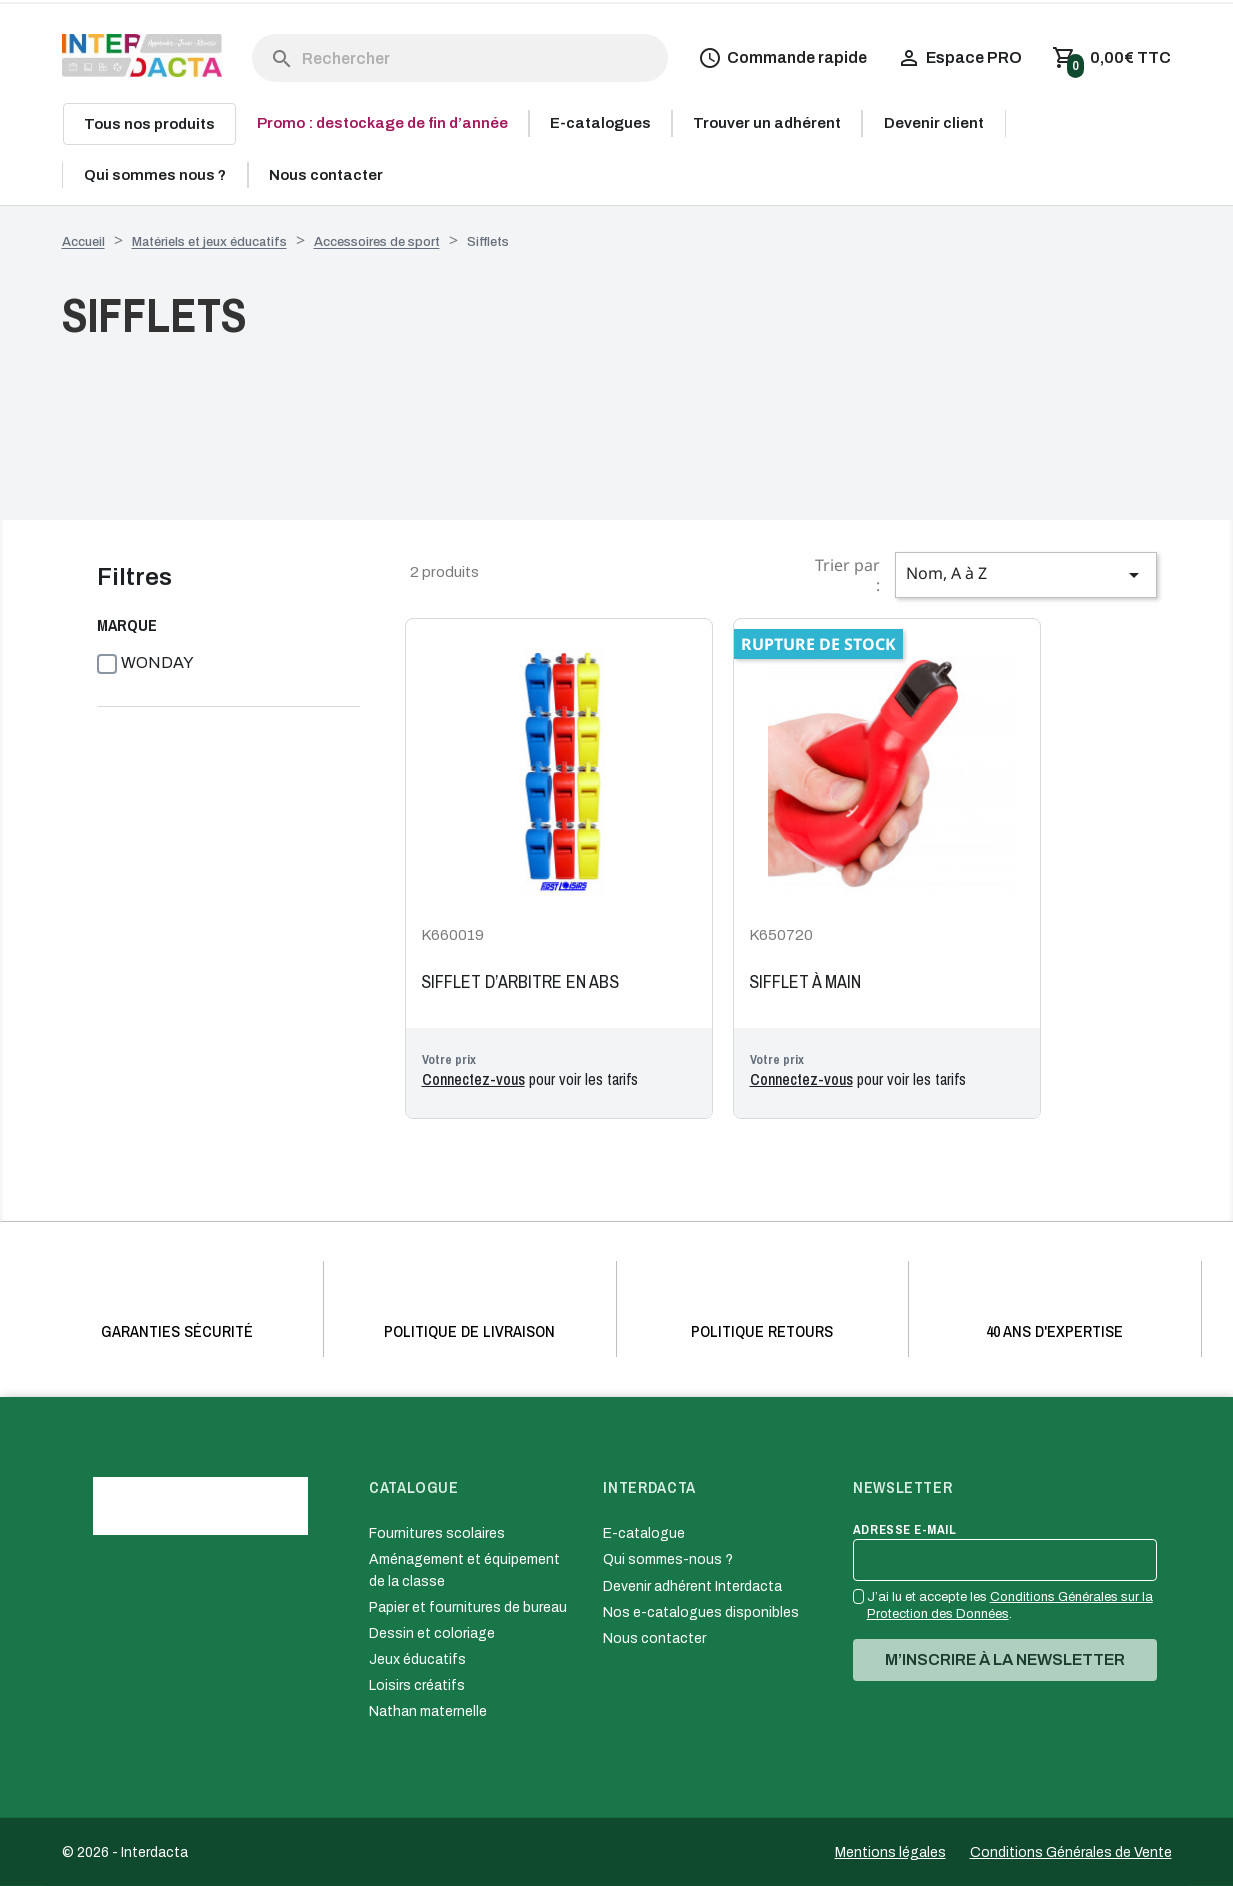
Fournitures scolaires (437, 1533)
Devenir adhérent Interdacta (692, 1586)
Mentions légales (890, 1852)
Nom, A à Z (1025, 574)
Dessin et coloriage (432, 1633)
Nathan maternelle (428, 1711)
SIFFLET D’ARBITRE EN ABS (520, 982)
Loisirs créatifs (417, 1685)
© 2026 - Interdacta (125, 1852)
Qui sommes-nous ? (668, 1559)
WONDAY (157, 662)
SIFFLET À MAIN (805, 982)
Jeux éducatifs (417, 1659)
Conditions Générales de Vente (1071, 1852)
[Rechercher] (460, 58)
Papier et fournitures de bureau (468, 1607)
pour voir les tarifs (530, 1079)
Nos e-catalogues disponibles (701, 1612)
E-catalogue (644, 1533)
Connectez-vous (473, 1079)
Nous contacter (654, 1638)
